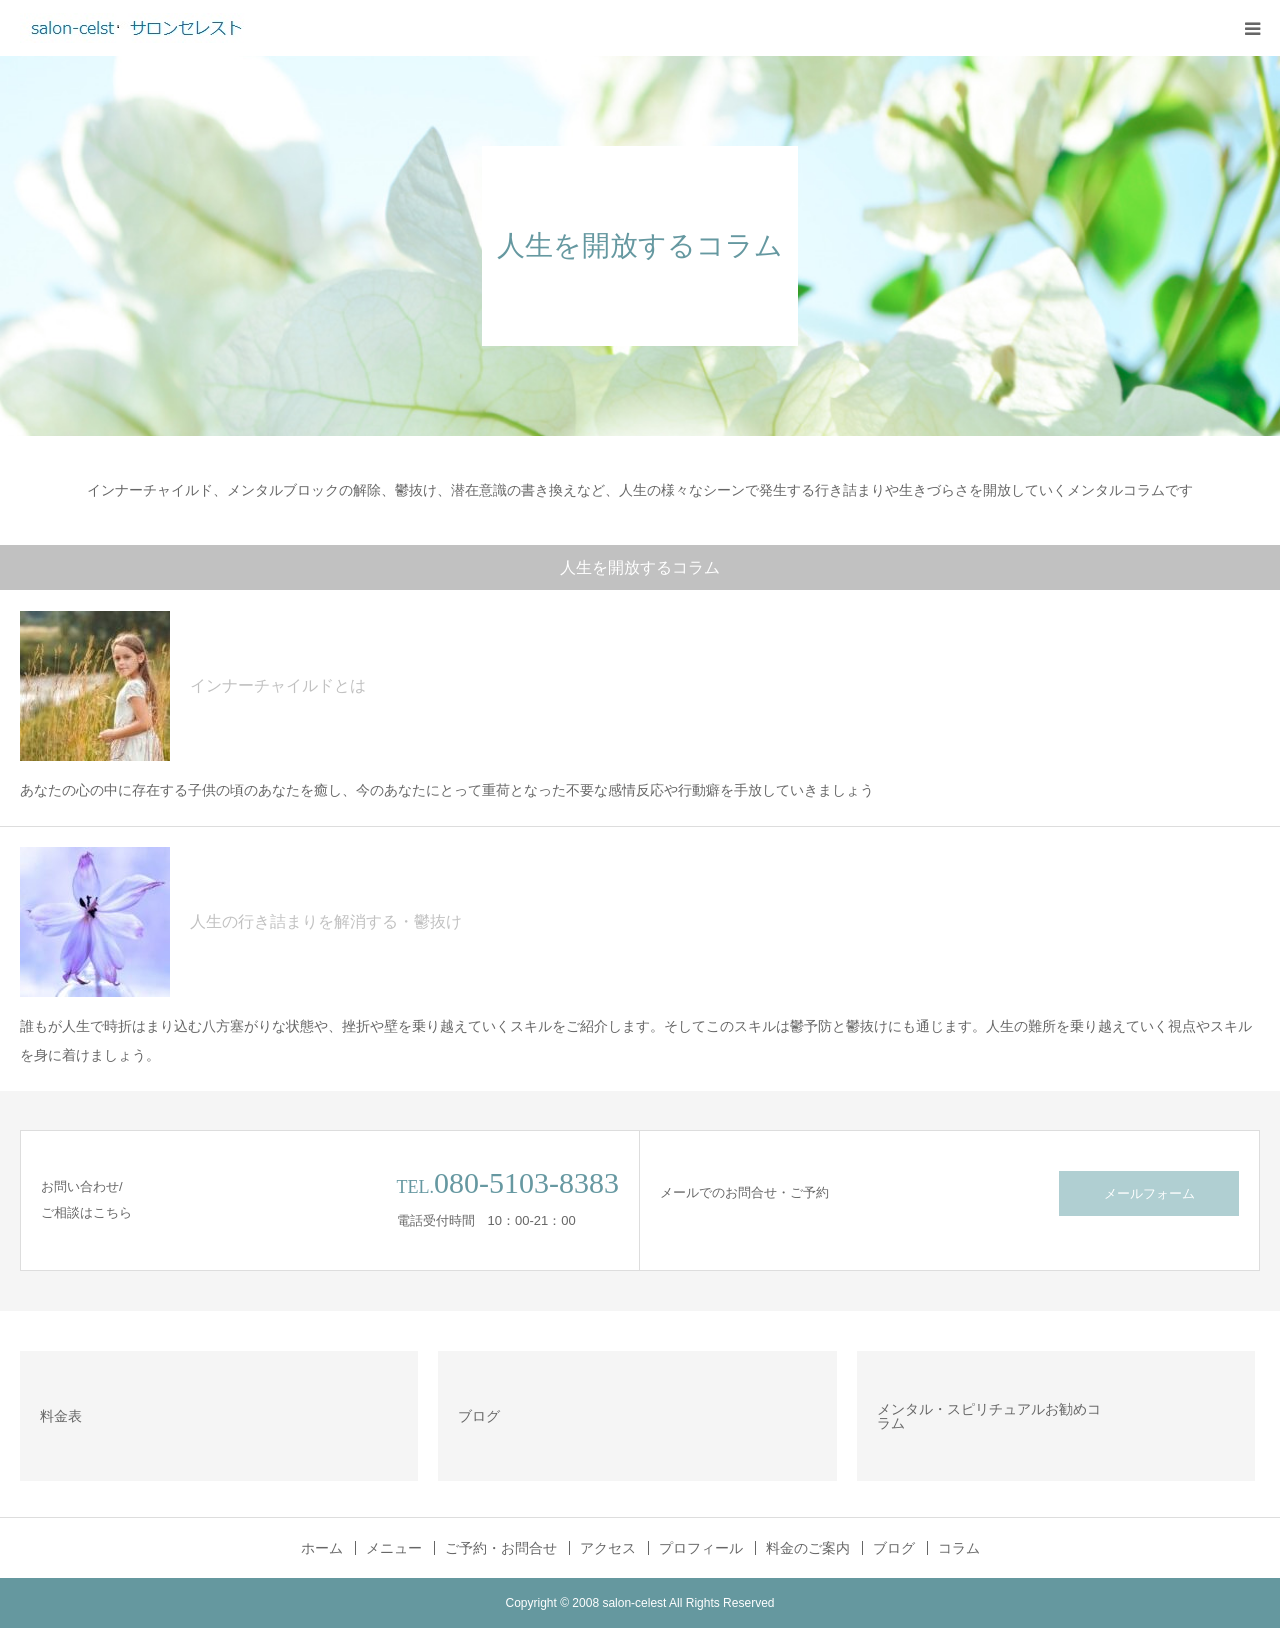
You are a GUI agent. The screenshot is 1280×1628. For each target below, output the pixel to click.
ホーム (322, 1548)
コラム (959, 1548)
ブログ (894, 1548)
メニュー (394, 1548)
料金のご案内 (808, 1548)
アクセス (608, 1548)
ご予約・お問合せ (501, 1548)
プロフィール (701, 1548)
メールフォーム (1149, 1193)
